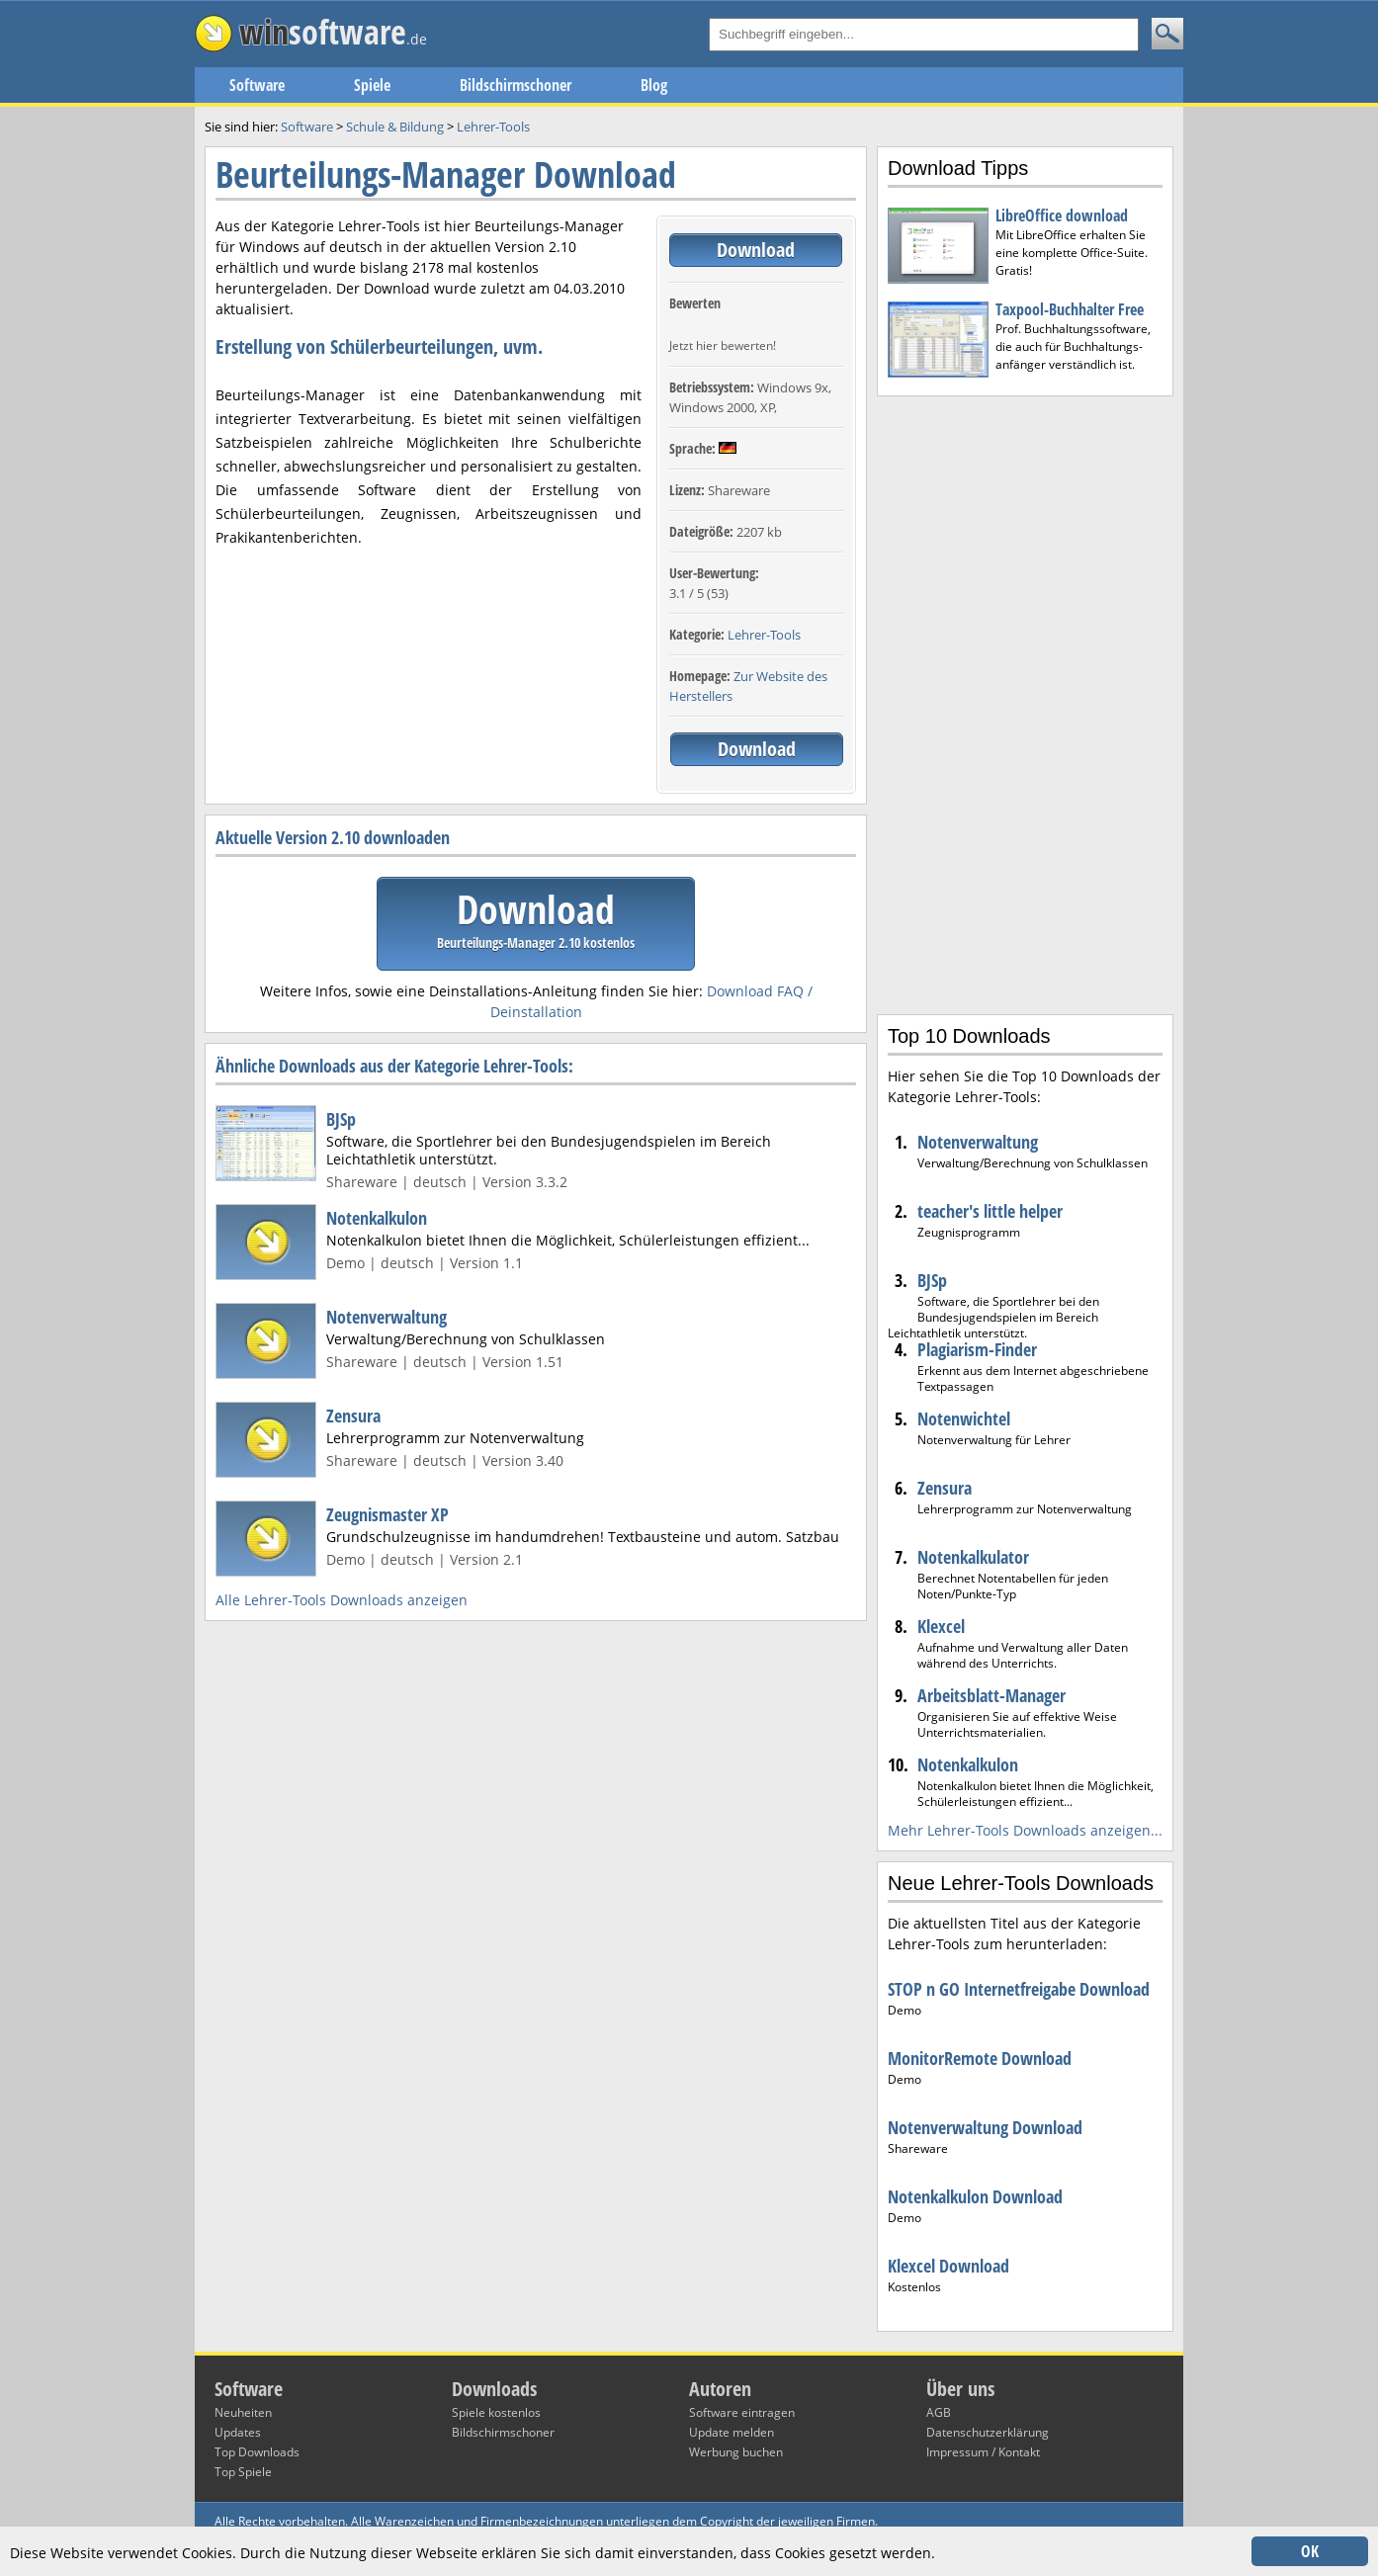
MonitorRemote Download (980, 2058)
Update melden (731, 2432)
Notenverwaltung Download (985, 2127)
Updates (238, 2432)
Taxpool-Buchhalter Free (1069, 309)
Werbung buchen (736, 2452)
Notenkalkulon (376, 1218)
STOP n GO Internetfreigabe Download (1019, 1989)
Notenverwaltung (386, 1317)
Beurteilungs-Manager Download (445, 174)
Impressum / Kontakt (983, 2452)
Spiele (372, 85)
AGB (938, 2412)
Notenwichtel (963, 1418)
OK (1310, 2551)
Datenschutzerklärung (987, 2432)
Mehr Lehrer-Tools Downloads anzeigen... (1025, 1830)
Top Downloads (257, 2452)
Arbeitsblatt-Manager (991, 1695)
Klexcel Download (948, 2265)
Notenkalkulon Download (975, 2196)
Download (756, 249)
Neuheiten (243, 2412)
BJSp (341, 1119)
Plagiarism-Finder (977, 1349)
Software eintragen (742, 2412)
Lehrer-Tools (764, 635)
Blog (654, 85)
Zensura (353, 1415)
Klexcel (941, 1626)
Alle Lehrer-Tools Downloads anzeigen (341, 1599)
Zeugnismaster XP (387, 1514)
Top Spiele (243, 2471)
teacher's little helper (990, 1211)
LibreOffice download (1061, 215)
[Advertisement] (1025, 702)
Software (257, 85)
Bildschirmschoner (515, 85)
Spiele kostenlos (496, 2412)
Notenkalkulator (973, 1557)
